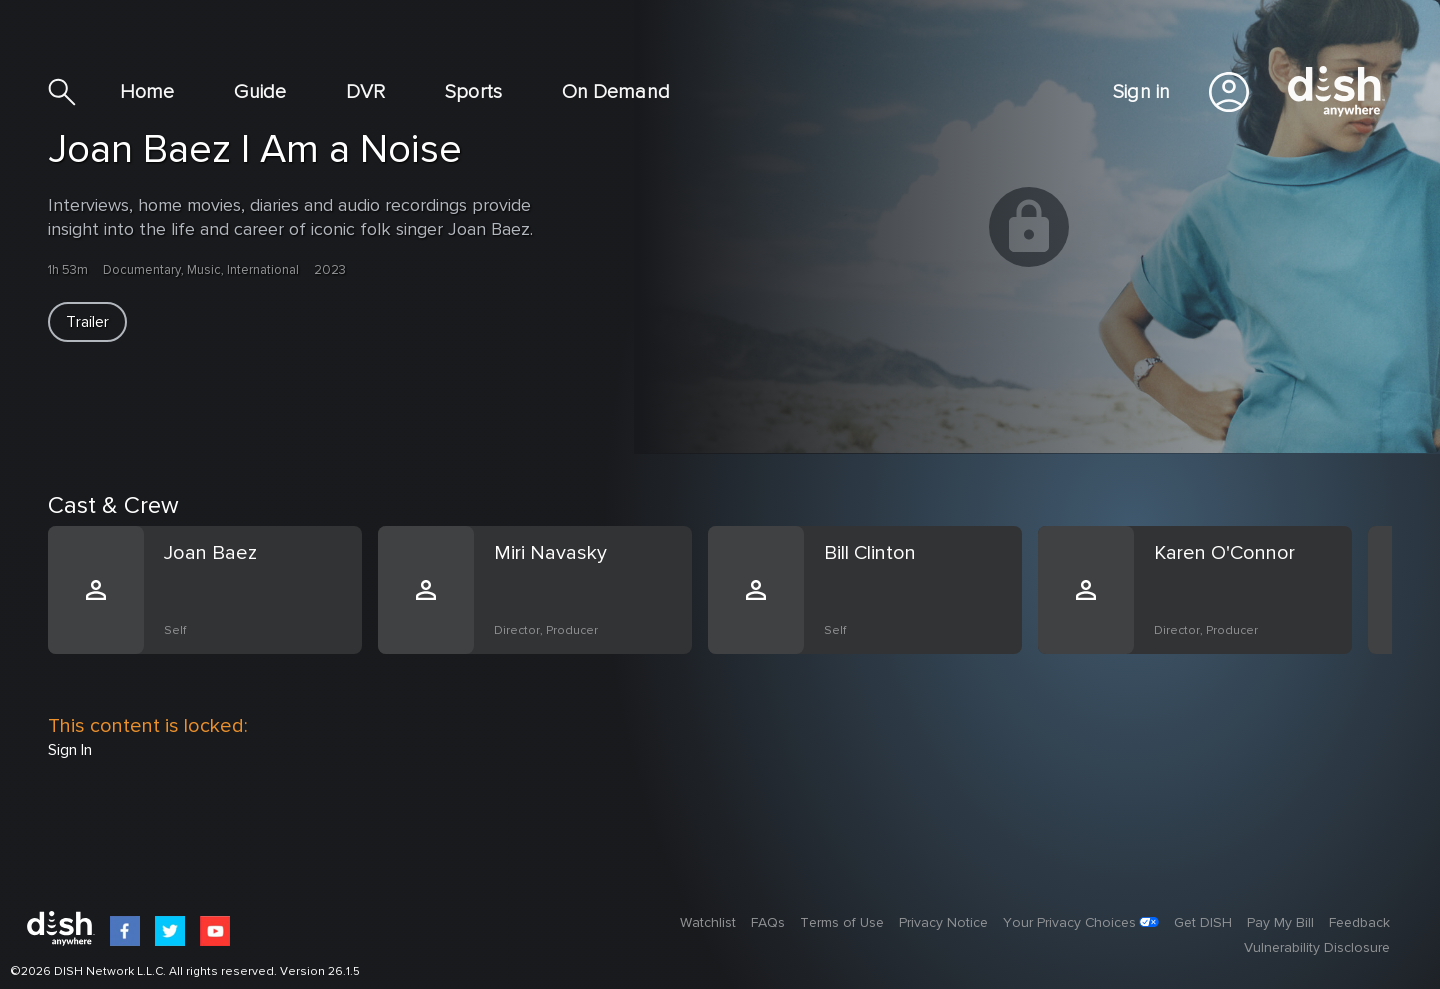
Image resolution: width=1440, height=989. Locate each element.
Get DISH (1203, 923)
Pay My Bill (1280, 923)
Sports (473, 92)
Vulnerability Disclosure (1317, 948)
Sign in (1141, 92)
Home (147, 92)
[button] (87, 322)
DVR (365, 92)
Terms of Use (842, 923)
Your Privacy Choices (1069, 923)
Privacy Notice (943, 923)
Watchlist (708, 923)
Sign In (70, 750)
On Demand (616, 92)
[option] (213, 614)
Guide (260, 92)
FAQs (768, 923)
